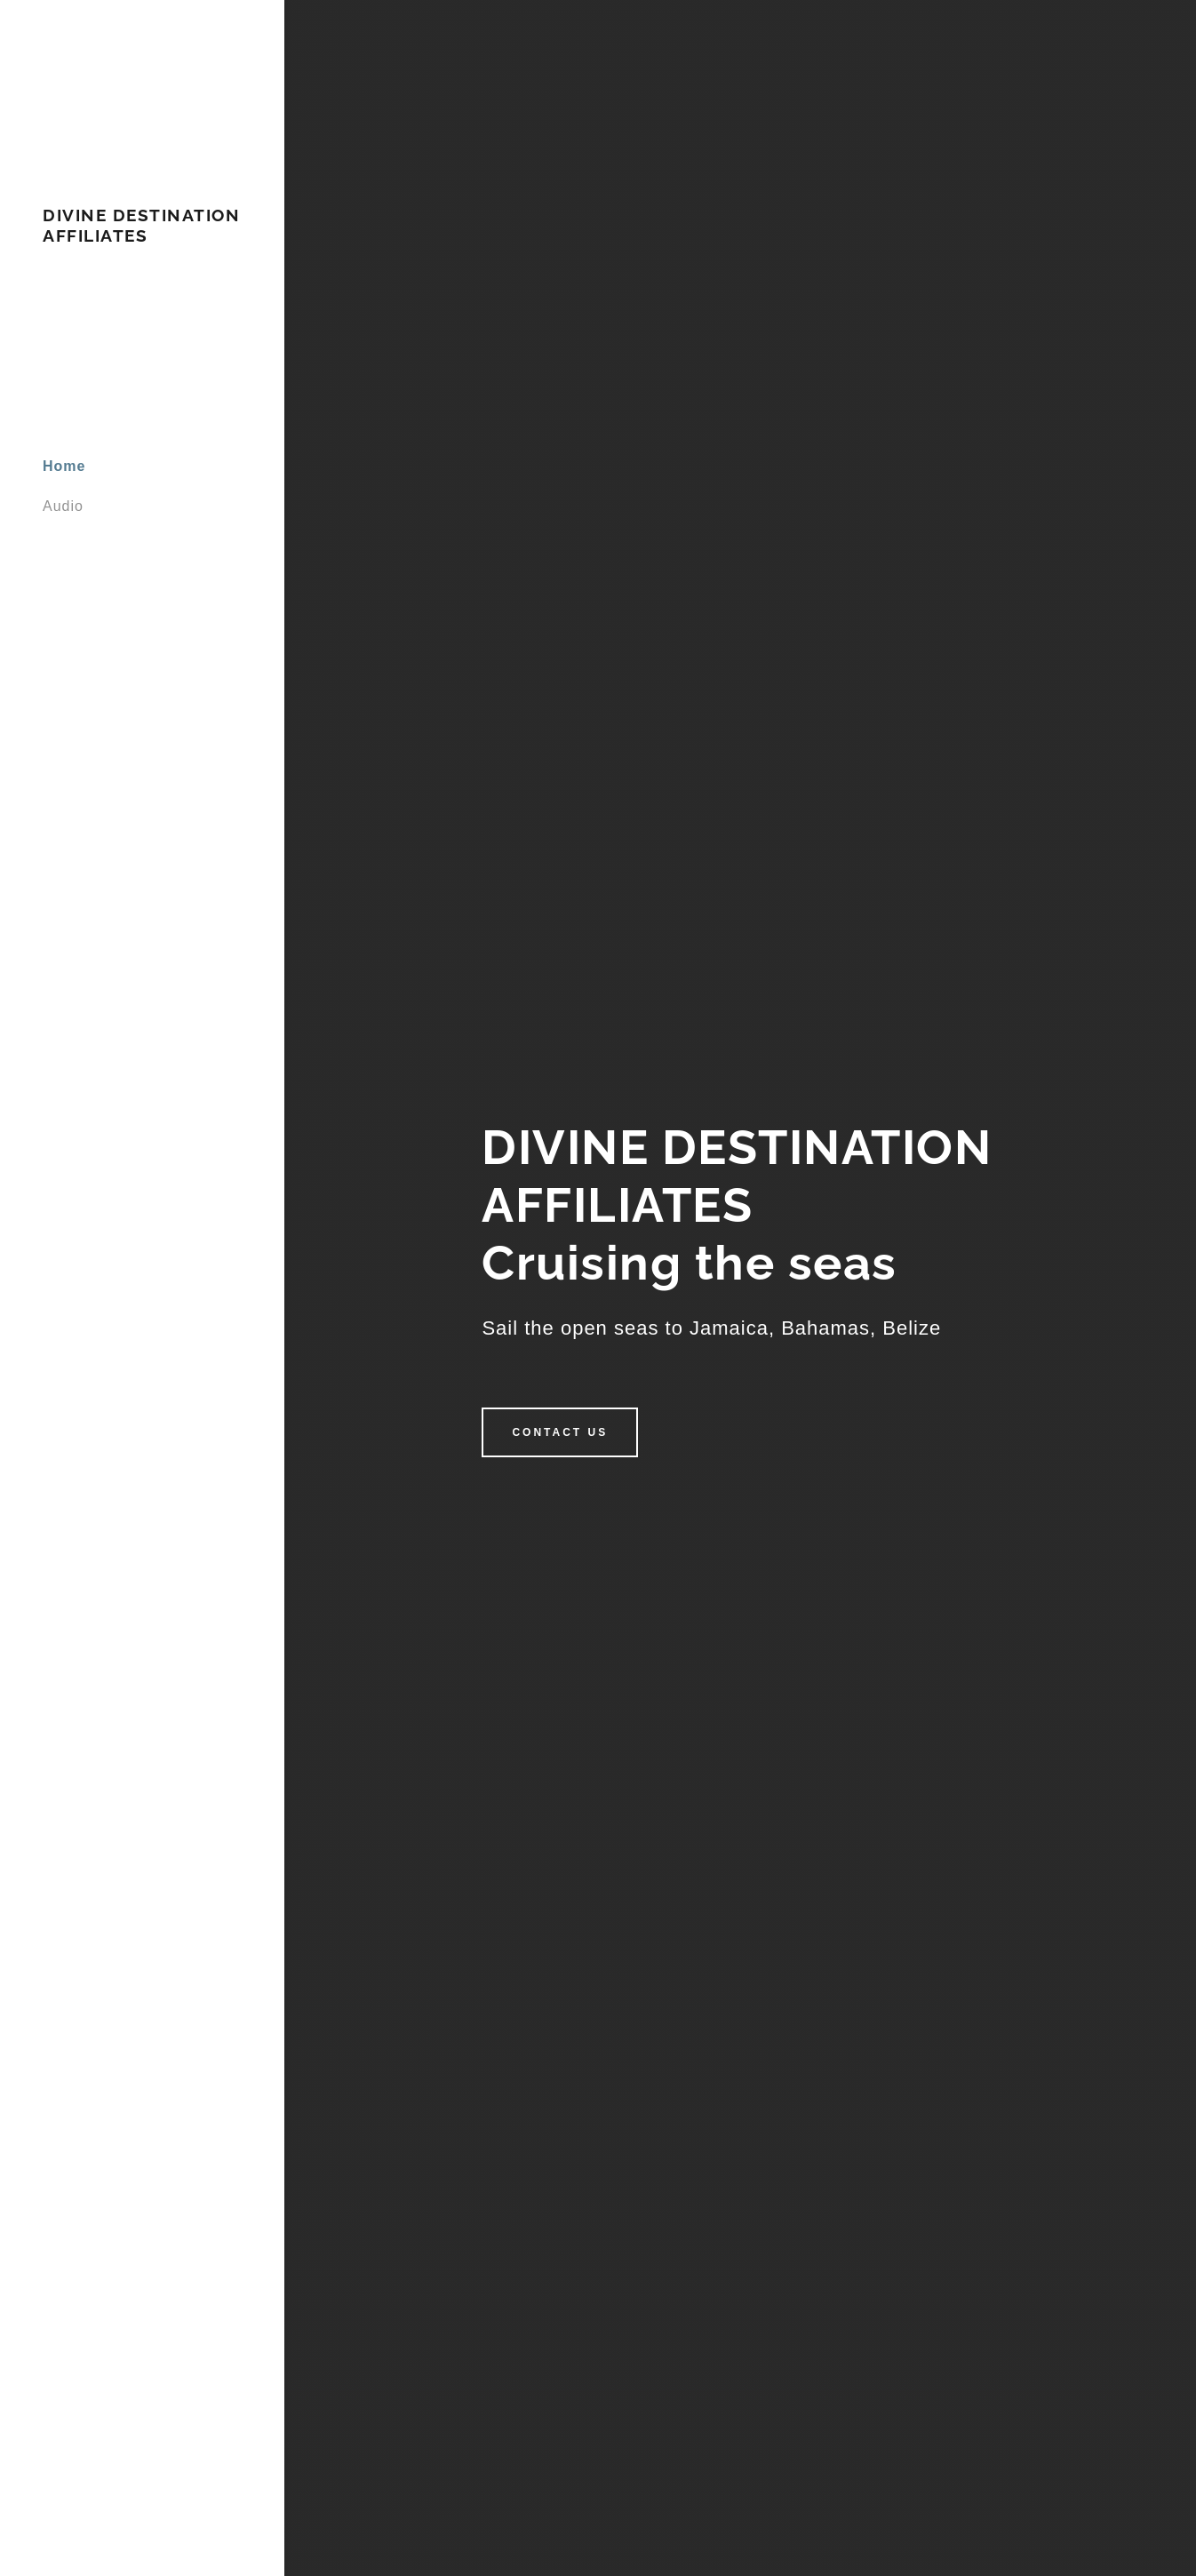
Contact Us (560, 1432)
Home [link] (64, 466)
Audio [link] (63, 506)
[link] (142, 236)
